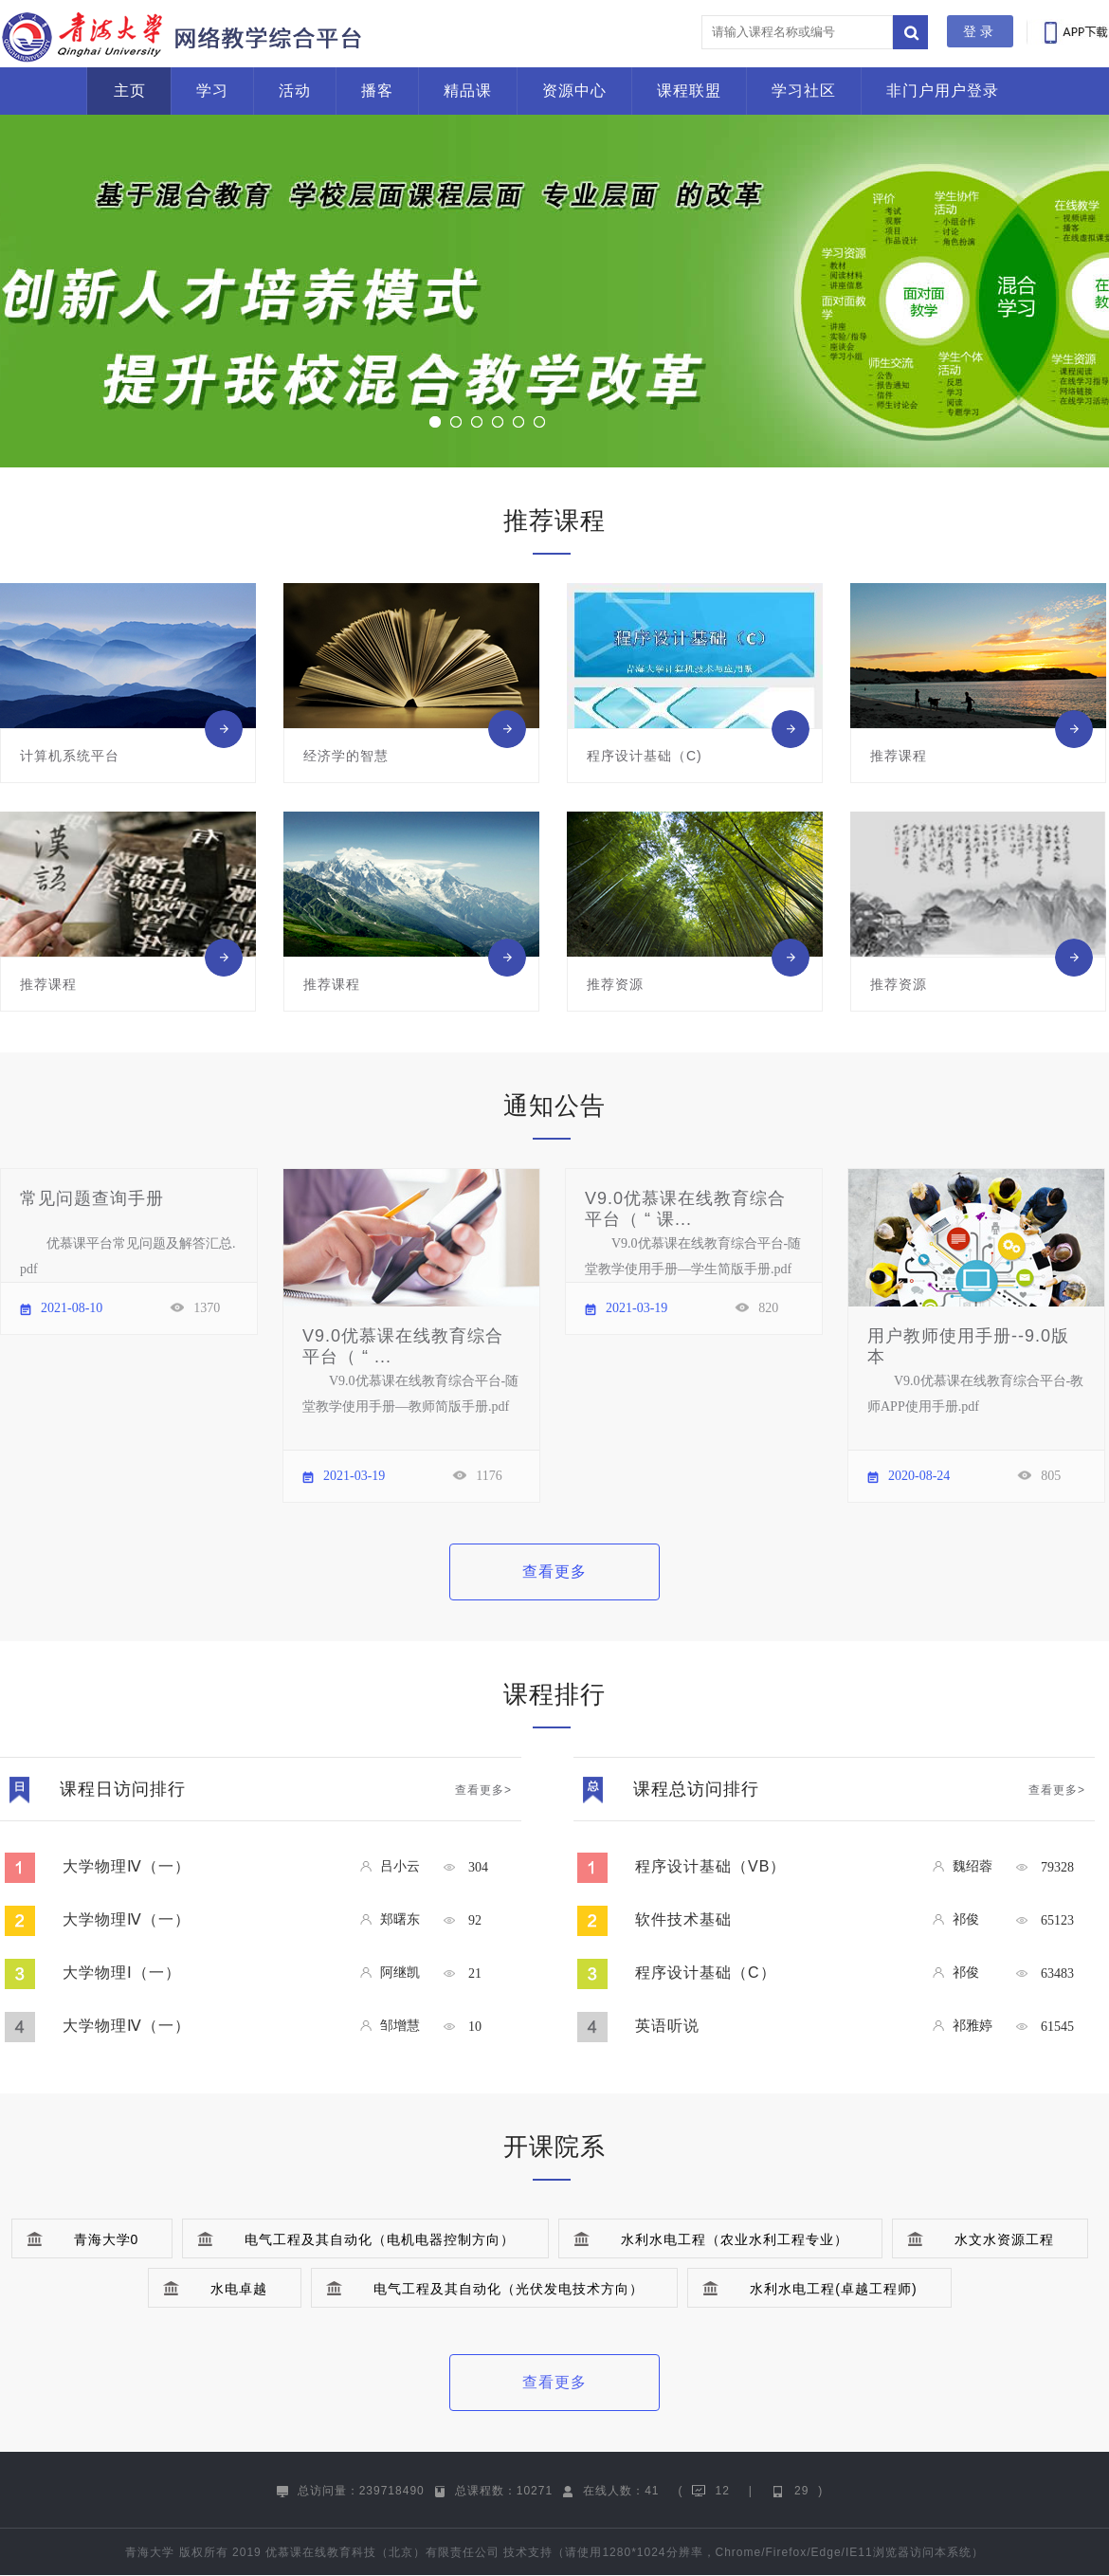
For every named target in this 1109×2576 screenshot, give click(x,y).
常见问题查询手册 (92, 1198)
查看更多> (483, 1790)
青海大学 (149, 2552)
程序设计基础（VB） (710, 1866)
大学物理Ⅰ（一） (122, 1972)
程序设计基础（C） (705, 1972)
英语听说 (667, 2026)
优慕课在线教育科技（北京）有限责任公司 (382, 2552)
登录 (980, 31)
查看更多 (554, 1571)
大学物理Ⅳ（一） (127, 1866)
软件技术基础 (683, 1919)
